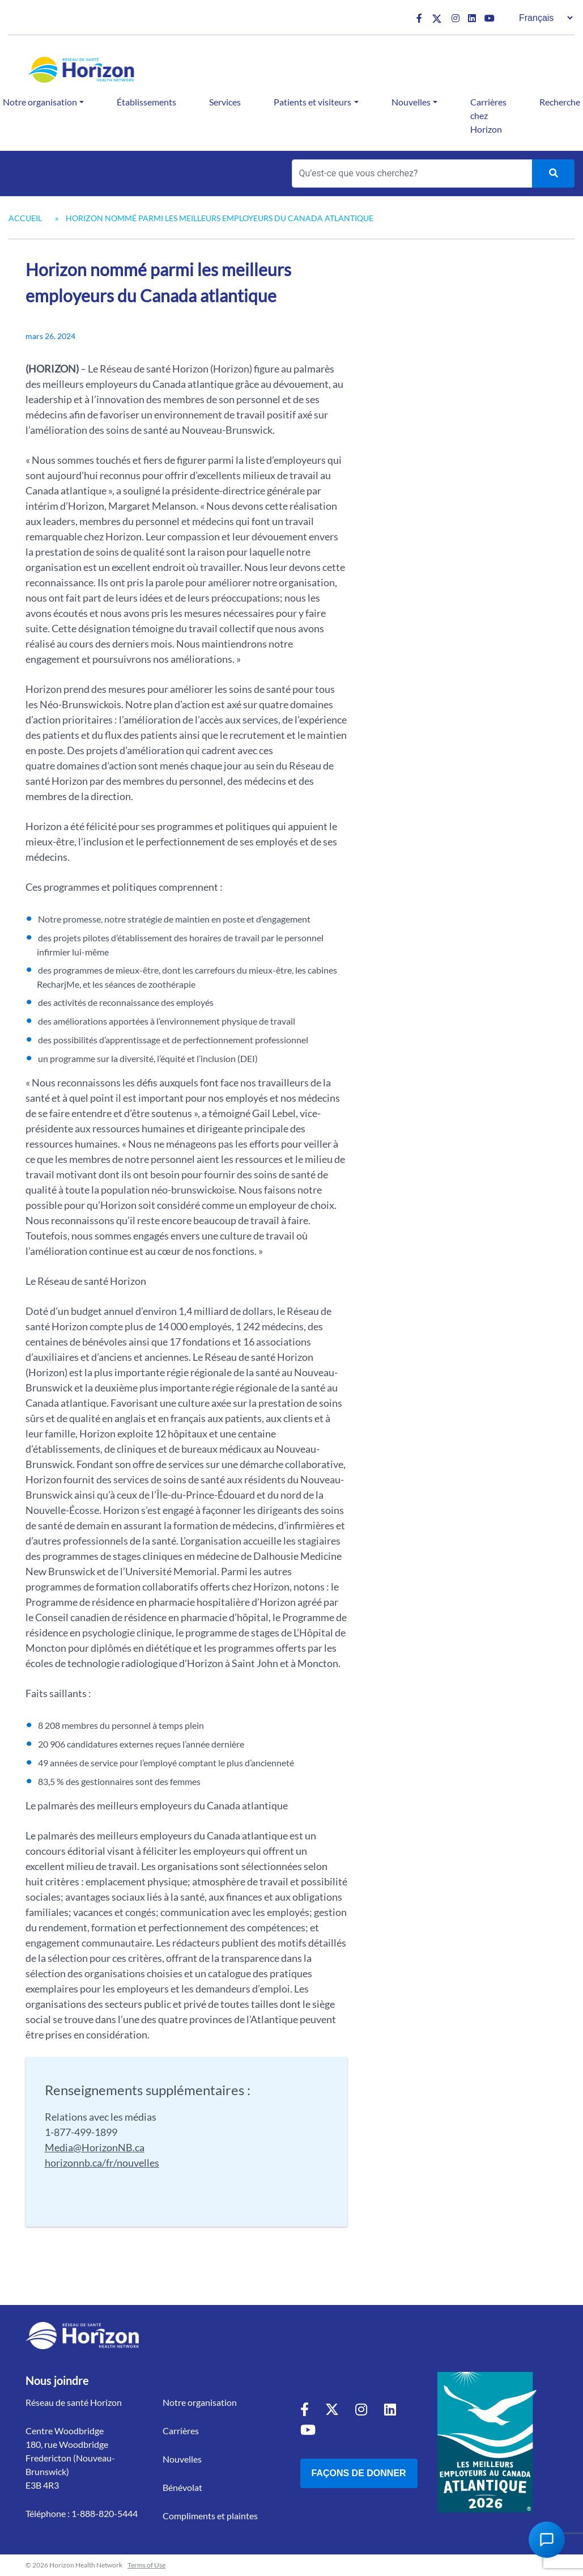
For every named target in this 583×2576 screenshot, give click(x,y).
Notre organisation (200, 2402)
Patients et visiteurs (312, 101)
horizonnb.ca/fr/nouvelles (102, 2162)
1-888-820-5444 (104, 2513)
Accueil (25, 218)
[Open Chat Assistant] (547, 2540)
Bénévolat (182, 2487)
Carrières (181, 2430)
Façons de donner (359, 2473)
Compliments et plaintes (210, 2515)
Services (225, 101)
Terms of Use (146, 2565)
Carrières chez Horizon (488, 115)
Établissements (146, 101)
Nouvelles (411, 101)
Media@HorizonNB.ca (94, 2147)
